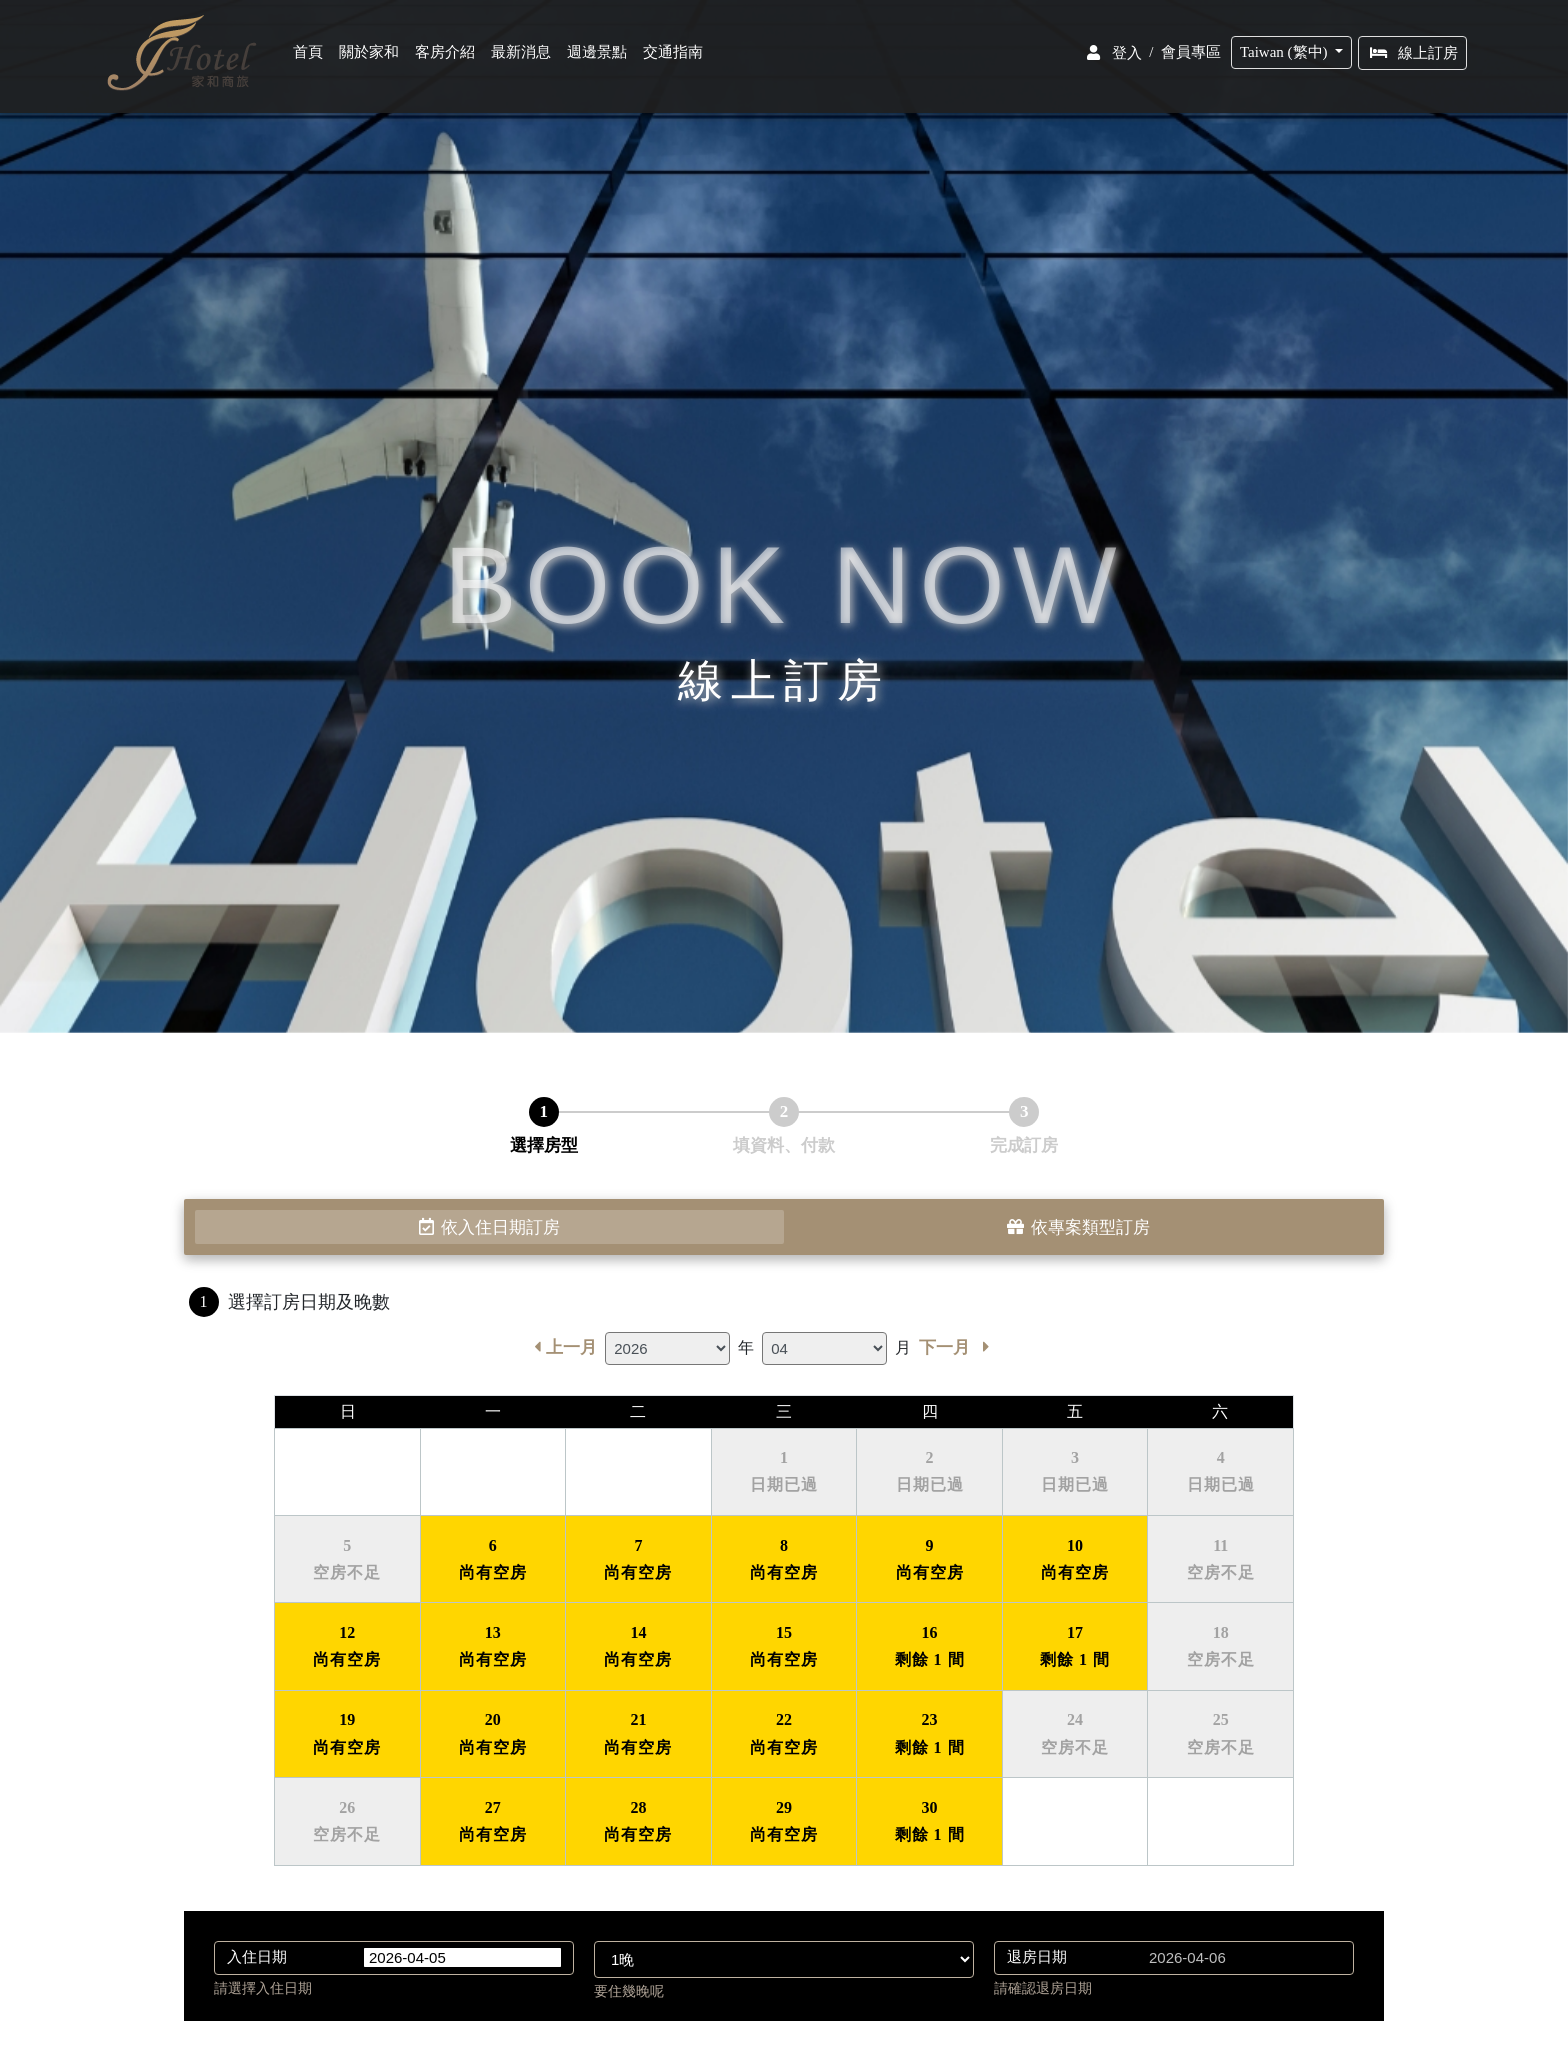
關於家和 (371, 57)
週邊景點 (599, 57)
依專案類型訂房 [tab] (1078, 1227)
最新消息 (523, 57)
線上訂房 (1414, 57)
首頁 (314, 56)
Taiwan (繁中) (1287, 56)
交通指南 (675, 57)
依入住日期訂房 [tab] (489, 1227)
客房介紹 (447, 57)
